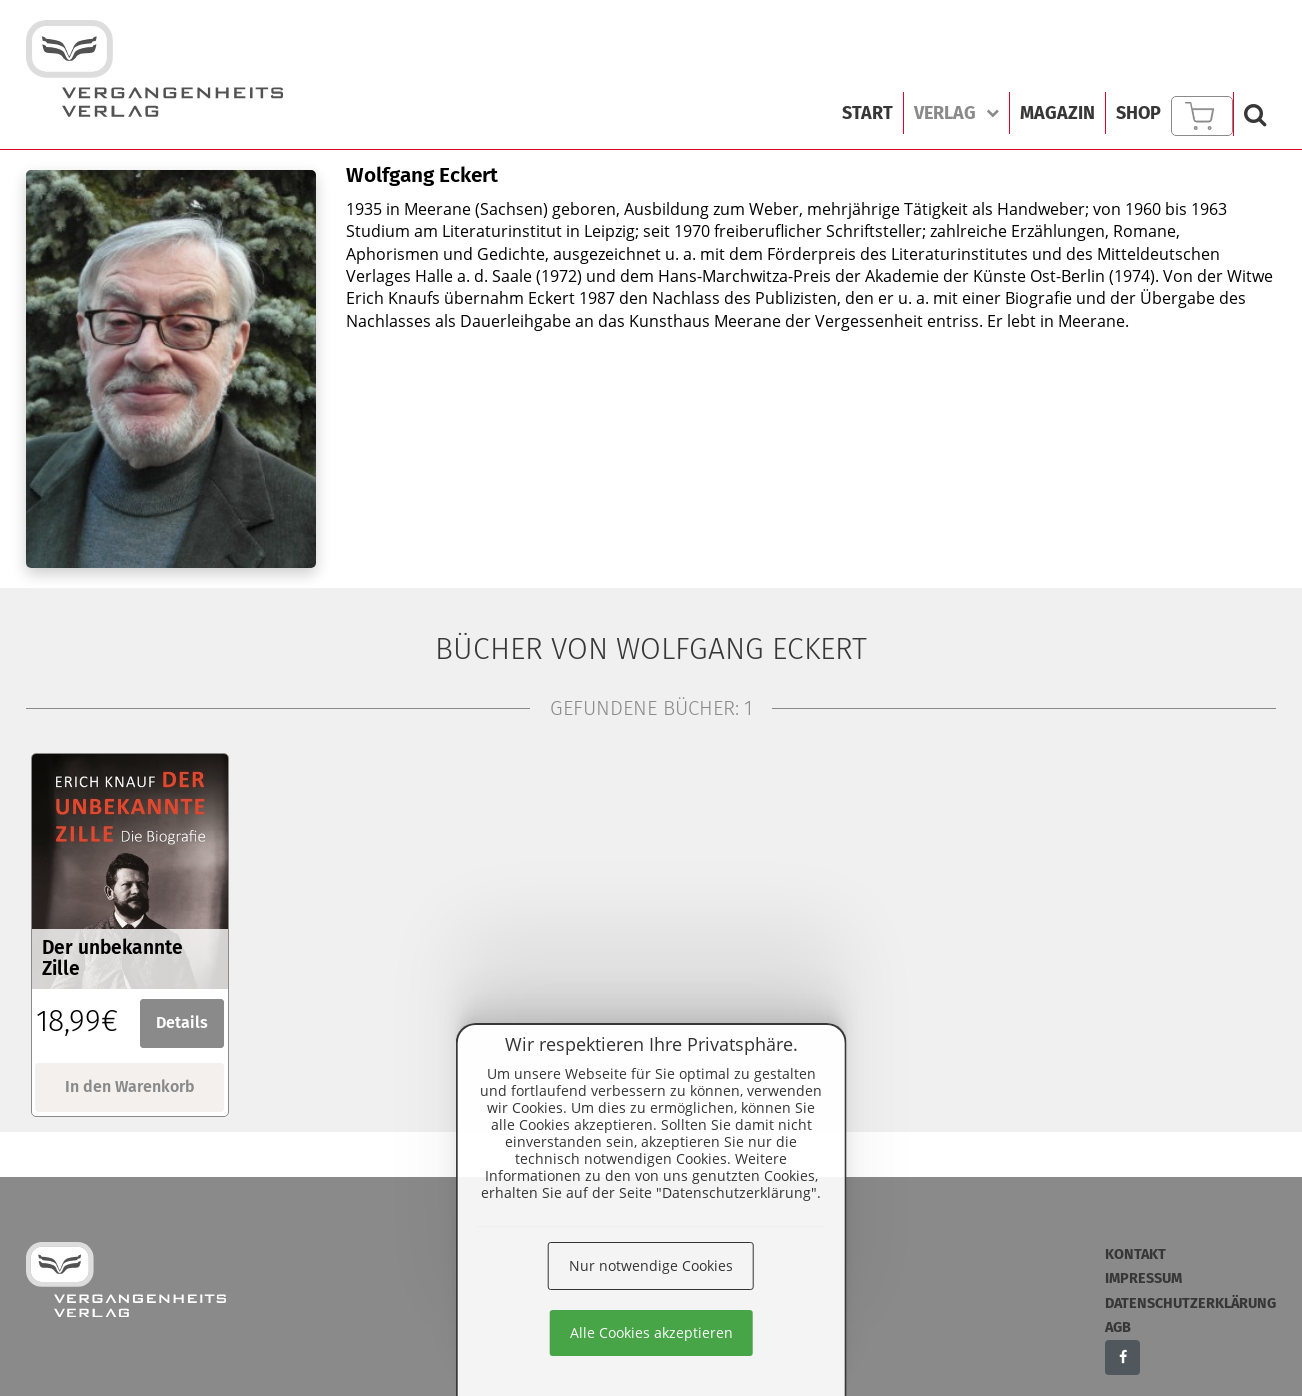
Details (182, 1022)
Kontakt (1135, 1254)
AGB (1118, 1327)
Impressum (1143, 1278)
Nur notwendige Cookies (651, 1265)
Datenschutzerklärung (1190, 1303)
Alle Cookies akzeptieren (651, 1332)
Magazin (1057, 113)
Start (867, 113)
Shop (1138, 113)
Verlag (956, 113)
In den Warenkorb (130, 1086)
